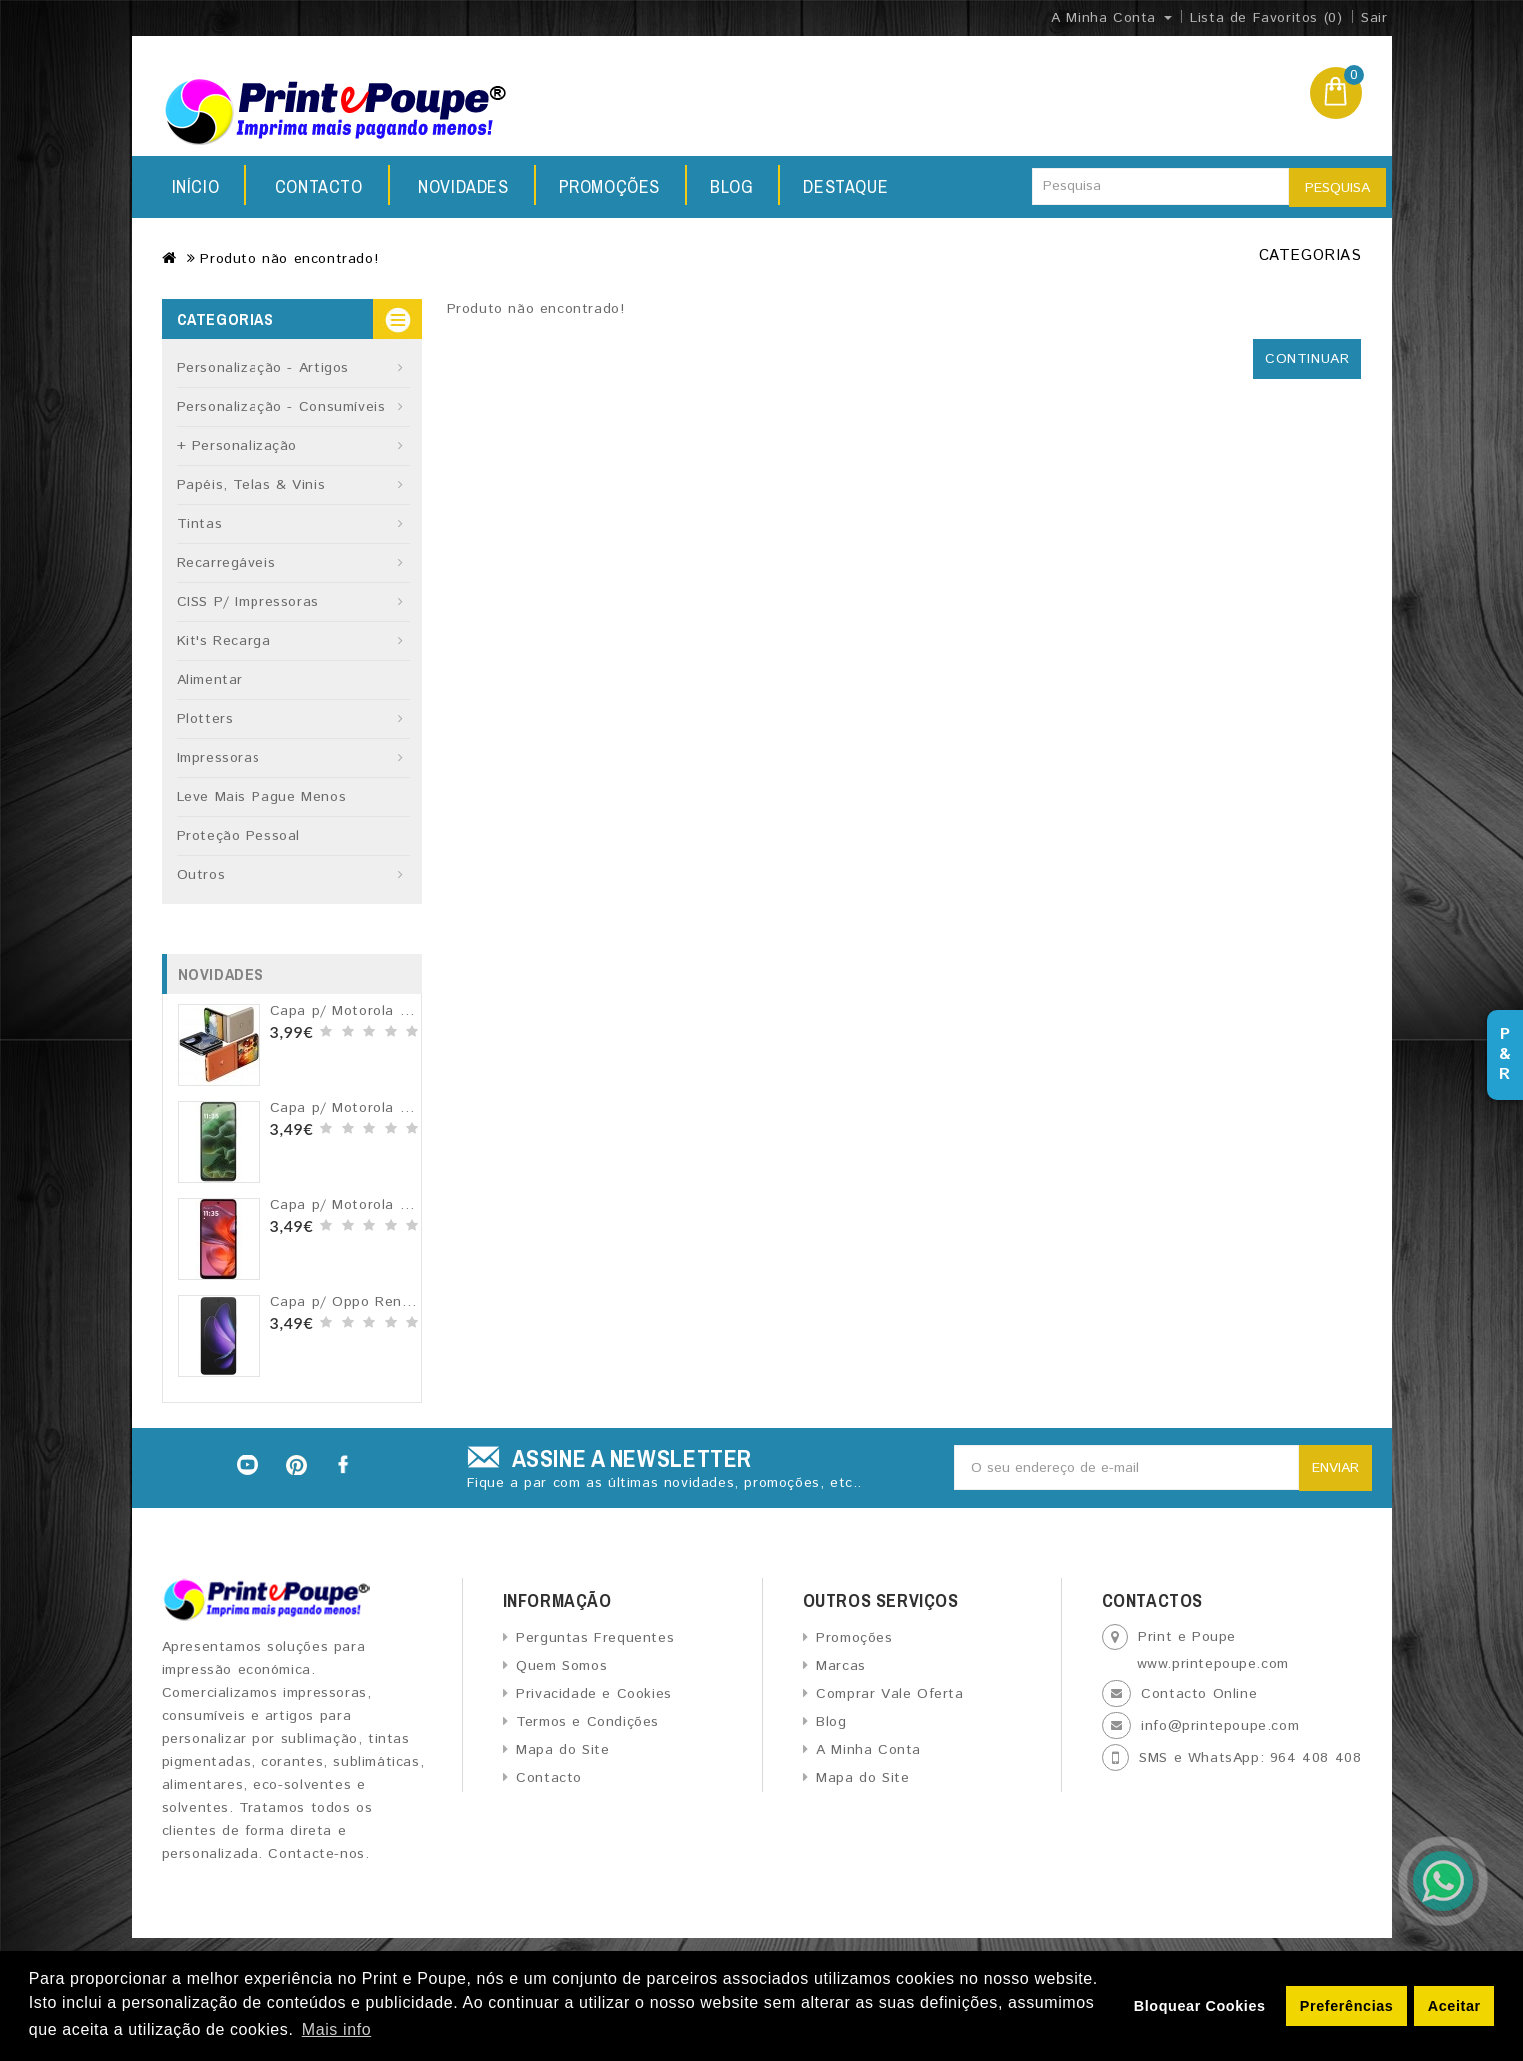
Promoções (471, 186)
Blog (599, 186)
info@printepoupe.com (1220, 1726)
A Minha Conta (868, 1750)
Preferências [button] (1347, 2006)
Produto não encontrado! (289, 259)
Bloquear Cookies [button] (1200, 2006)
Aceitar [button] (1454, 2006)
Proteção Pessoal (239, 836)
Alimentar (210, 680)
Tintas (200, 524)
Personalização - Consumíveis (281, 407)
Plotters (205, 719)
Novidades (320, 186)
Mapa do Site (562, 1750)
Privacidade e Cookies (594, 1694)
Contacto (861, 186)
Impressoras (219, 758)
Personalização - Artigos (263, 368)
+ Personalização (237, 446)
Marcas (841, 1666)
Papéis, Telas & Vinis (251, 485)
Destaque (719, 186)
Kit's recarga (224, 641)
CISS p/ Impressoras (248, 602)
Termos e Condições (587, 1722)
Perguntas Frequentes (595, 1638)
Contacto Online (1199, 1694)
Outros (201, 875)
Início (196, 186)
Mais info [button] (336, 2029)
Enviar (1335, 1468)
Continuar (1307, 359)
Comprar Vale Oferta (889, 1694)
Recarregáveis (226, 563)
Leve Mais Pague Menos (262, 797)
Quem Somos (561, 1666)
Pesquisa (1337, 188)
